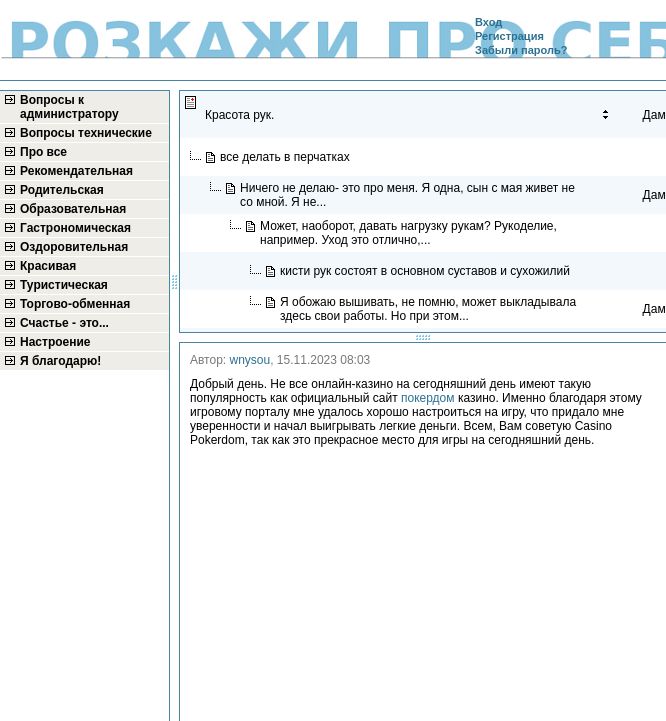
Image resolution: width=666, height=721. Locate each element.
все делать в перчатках (286, 157)
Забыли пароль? (521, 50)
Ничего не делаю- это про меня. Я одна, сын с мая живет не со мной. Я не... (407, 195)
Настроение (55, 342)
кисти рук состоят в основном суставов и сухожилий (426, 271)
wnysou (250, 360)
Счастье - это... (64, 323)
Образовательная (73, 209)
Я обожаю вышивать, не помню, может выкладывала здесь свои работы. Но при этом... (428, 309)
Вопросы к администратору (69, 107)
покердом (428, 398)
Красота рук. (241, 115)
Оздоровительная (74, 247)
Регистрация (509, 36)
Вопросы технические (86, 133)
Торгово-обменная (75, 304)
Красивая (48, 266)
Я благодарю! (60, 361)
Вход (488, 22)
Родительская (62, 190)
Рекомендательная (76, 171)
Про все (43, 152)
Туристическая (64, 285)
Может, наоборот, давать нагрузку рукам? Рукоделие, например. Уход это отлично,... (408, 233)
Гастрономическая (75, 228)
